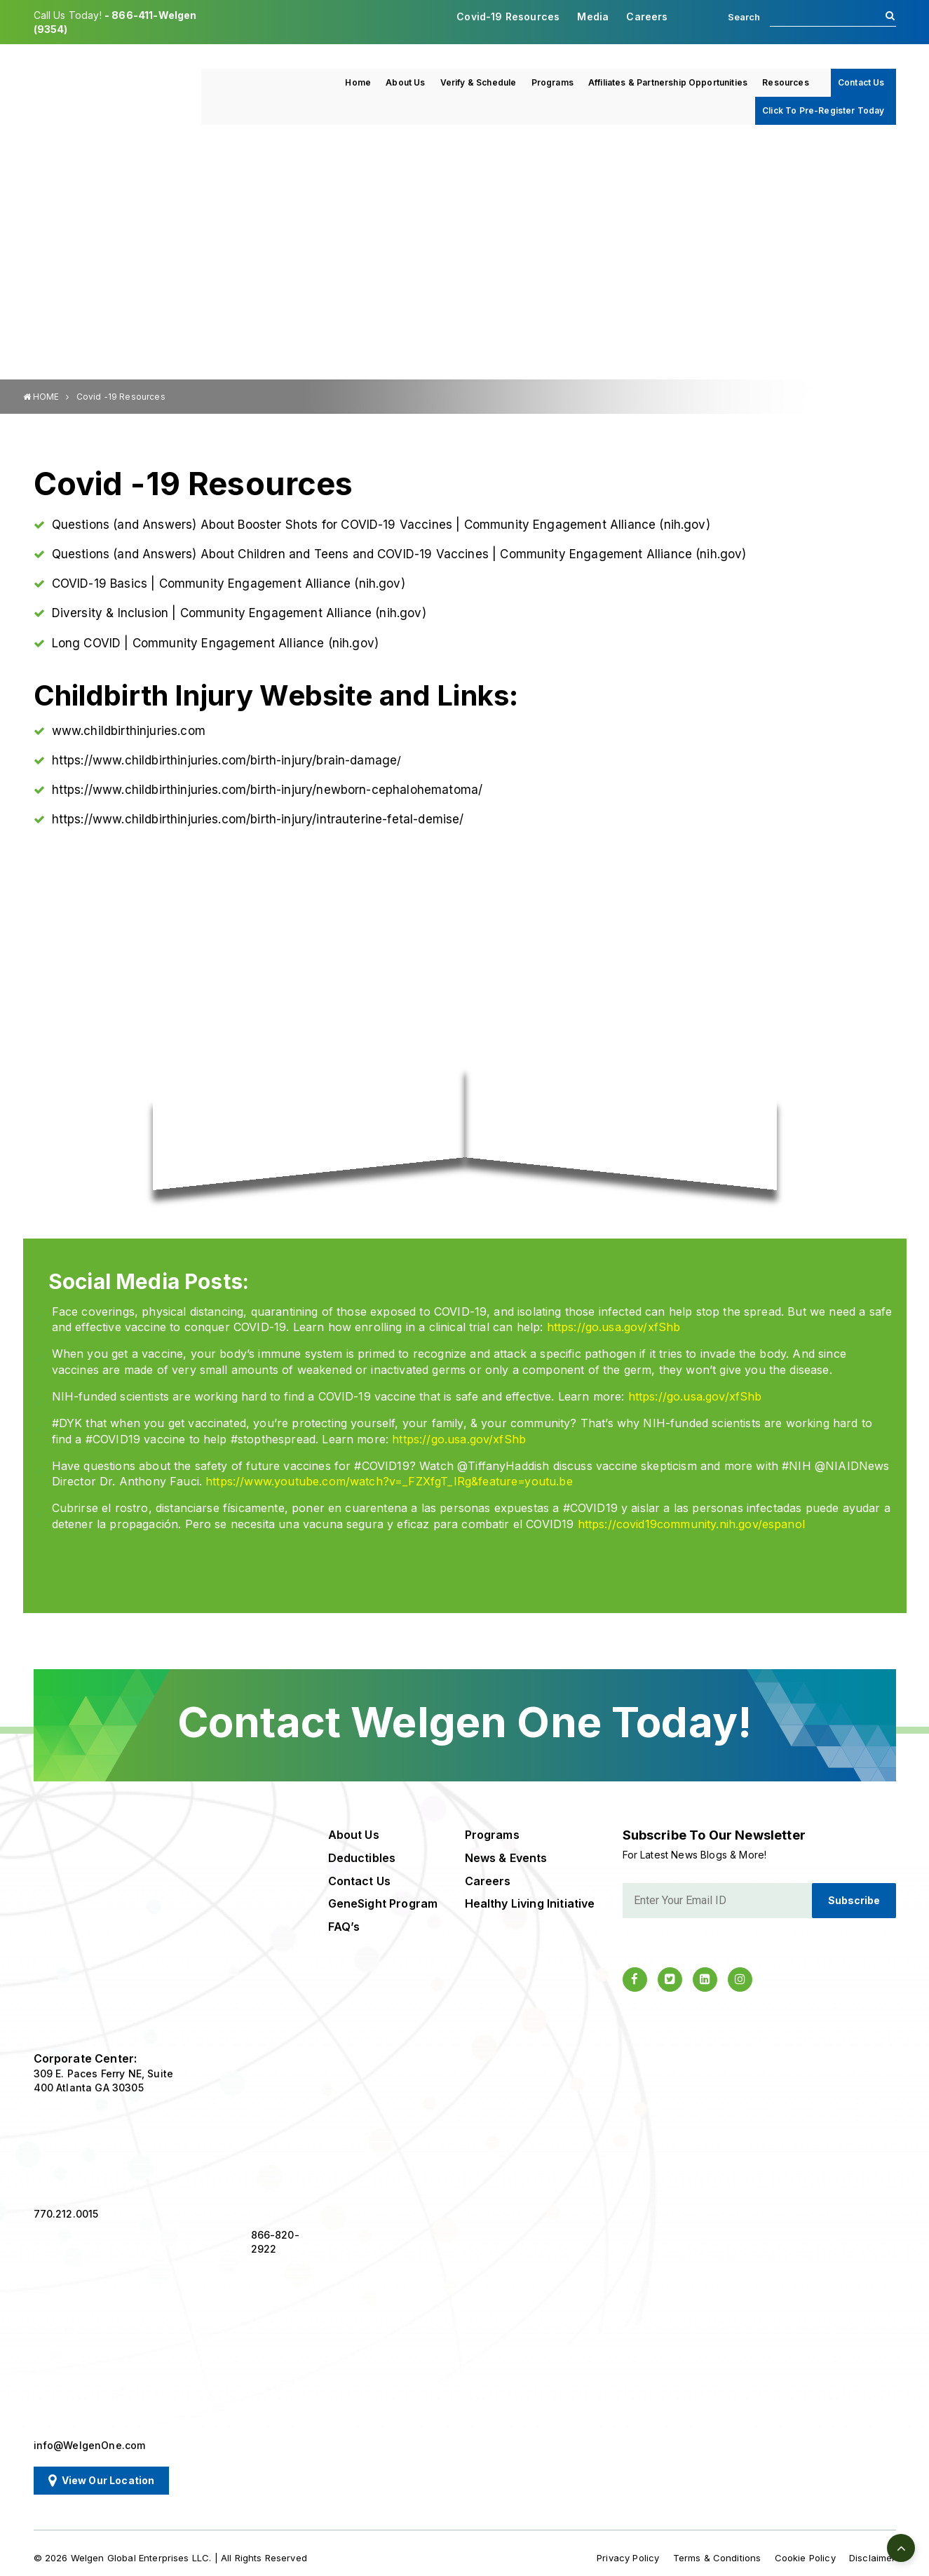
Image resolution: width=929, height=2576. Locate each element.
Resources (785, 82)
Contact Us (861, 82)
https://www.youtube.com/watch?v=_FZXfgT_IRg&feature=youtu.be (389, 1481)
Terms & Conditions (717, 2557)
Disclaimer (872, 2557)
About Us (405, 82)
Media (593, 16)
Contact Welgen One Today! (464, 1722)
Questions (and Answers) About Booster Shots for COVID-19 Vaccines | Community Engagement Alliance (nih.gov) (381, 525)
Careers (646, 16)
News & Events (506, 1858)
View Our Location (101, 2481)
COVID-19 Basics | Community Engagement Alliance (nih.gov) (228, 583)
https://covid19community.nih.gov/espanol (691, 1524)
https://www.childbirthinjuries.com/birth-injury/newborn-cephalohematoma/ (267, 790)
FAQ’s (344, 1927)
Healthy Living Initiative (530, 1903)
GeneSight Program (383, 1903)
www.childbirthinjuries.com (128, 731)
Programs (552, 82)
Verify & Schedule (478, 82)
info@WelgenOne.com (90, 2445)
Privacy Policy (628, 2557)
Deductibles (362, 1858)
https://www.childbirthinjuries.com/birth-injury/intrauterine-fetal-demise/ (258, 819)
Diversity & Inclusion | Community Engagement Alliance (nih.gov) (239, 613)
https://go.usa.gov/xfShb (614, 1327)
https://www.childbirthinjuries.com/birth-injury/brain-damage (225, 760)
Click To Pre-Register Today (823, 110)
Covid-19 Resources (508, 16)
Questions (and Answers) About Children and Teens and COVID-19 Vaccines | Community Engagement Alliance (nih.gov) (399, 554)
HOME (41, 396)
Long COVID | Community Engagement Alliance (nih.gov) (215, 643)
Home (358, 82)
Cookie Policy (805, 2557)
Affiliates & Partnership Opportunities (667, 82)
